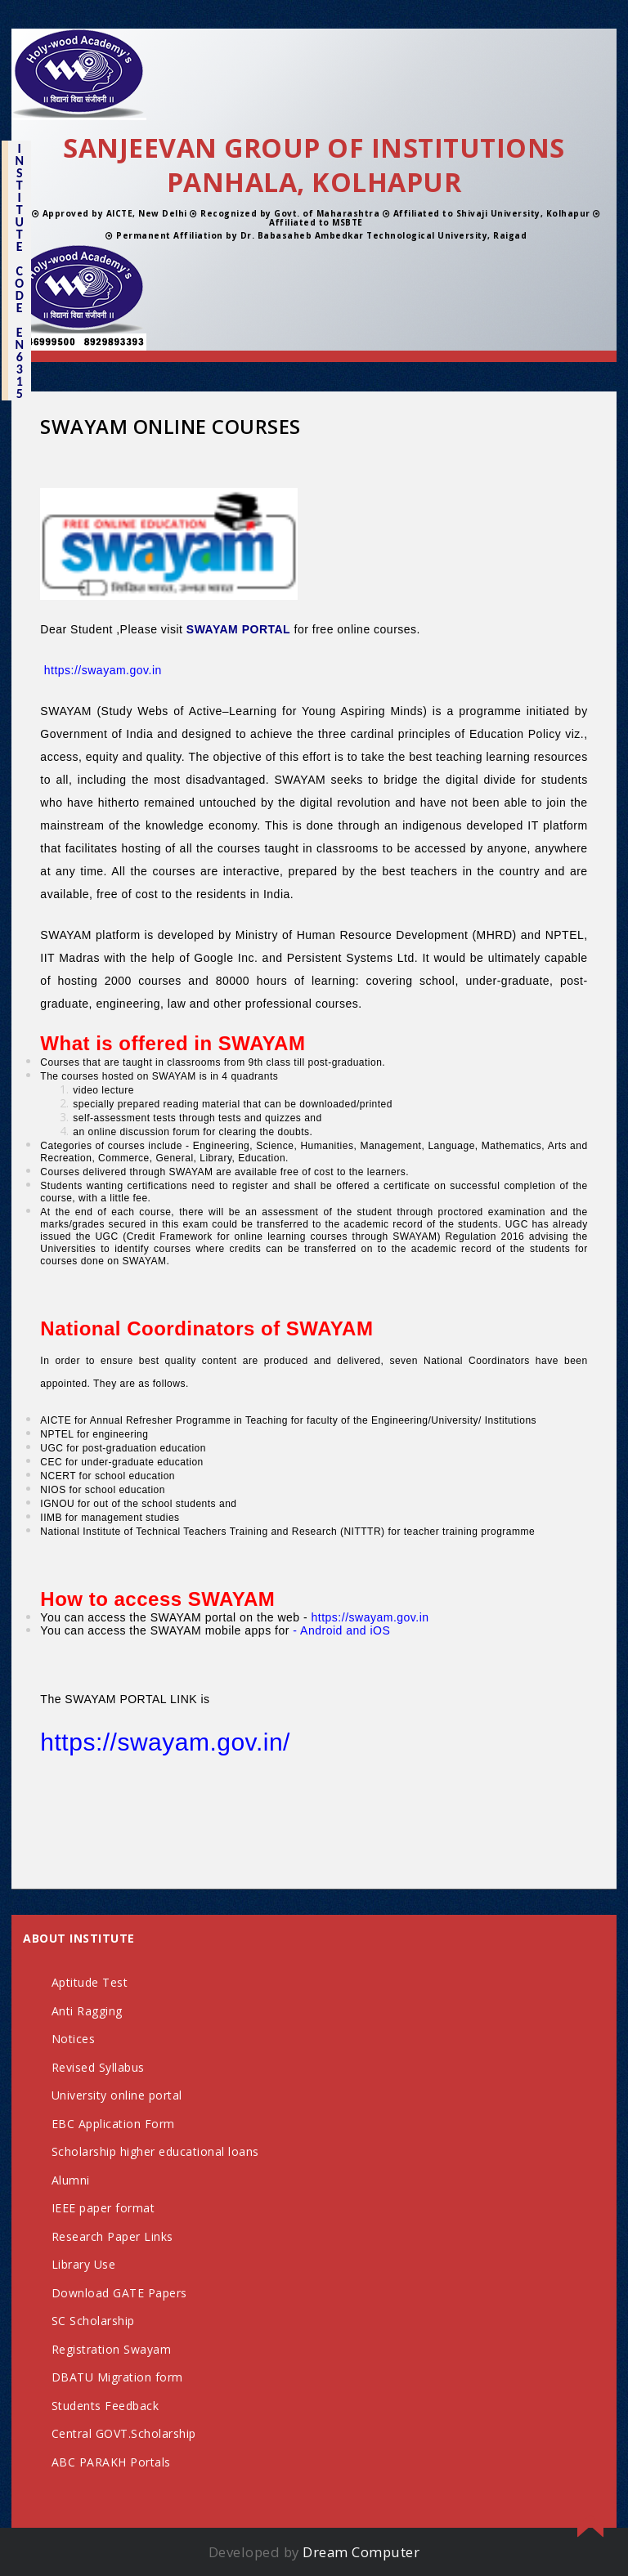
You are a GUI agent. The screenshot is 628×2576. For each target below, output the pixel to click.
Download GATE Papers (119, 2293)
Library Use (84, 2264)
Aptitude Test (90, 1982)
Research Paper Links (112, 2236)
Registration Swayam (112, 2349)
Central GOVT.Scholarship (124, 2433)
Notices (74, 2038)
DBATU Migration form (117, 2377)
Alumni (71, 2180)
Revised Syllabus (98, 2067)
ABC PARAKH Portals (111, 2462)
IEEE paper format (103, 2208)
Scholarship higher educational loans (155, 2151)
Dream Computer (361, 2551)
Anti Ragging (87, 2011)
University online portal (117, 2095)
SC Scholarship (93, 2320)
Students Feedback (105, 2405)
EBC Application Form (113, 2123)
